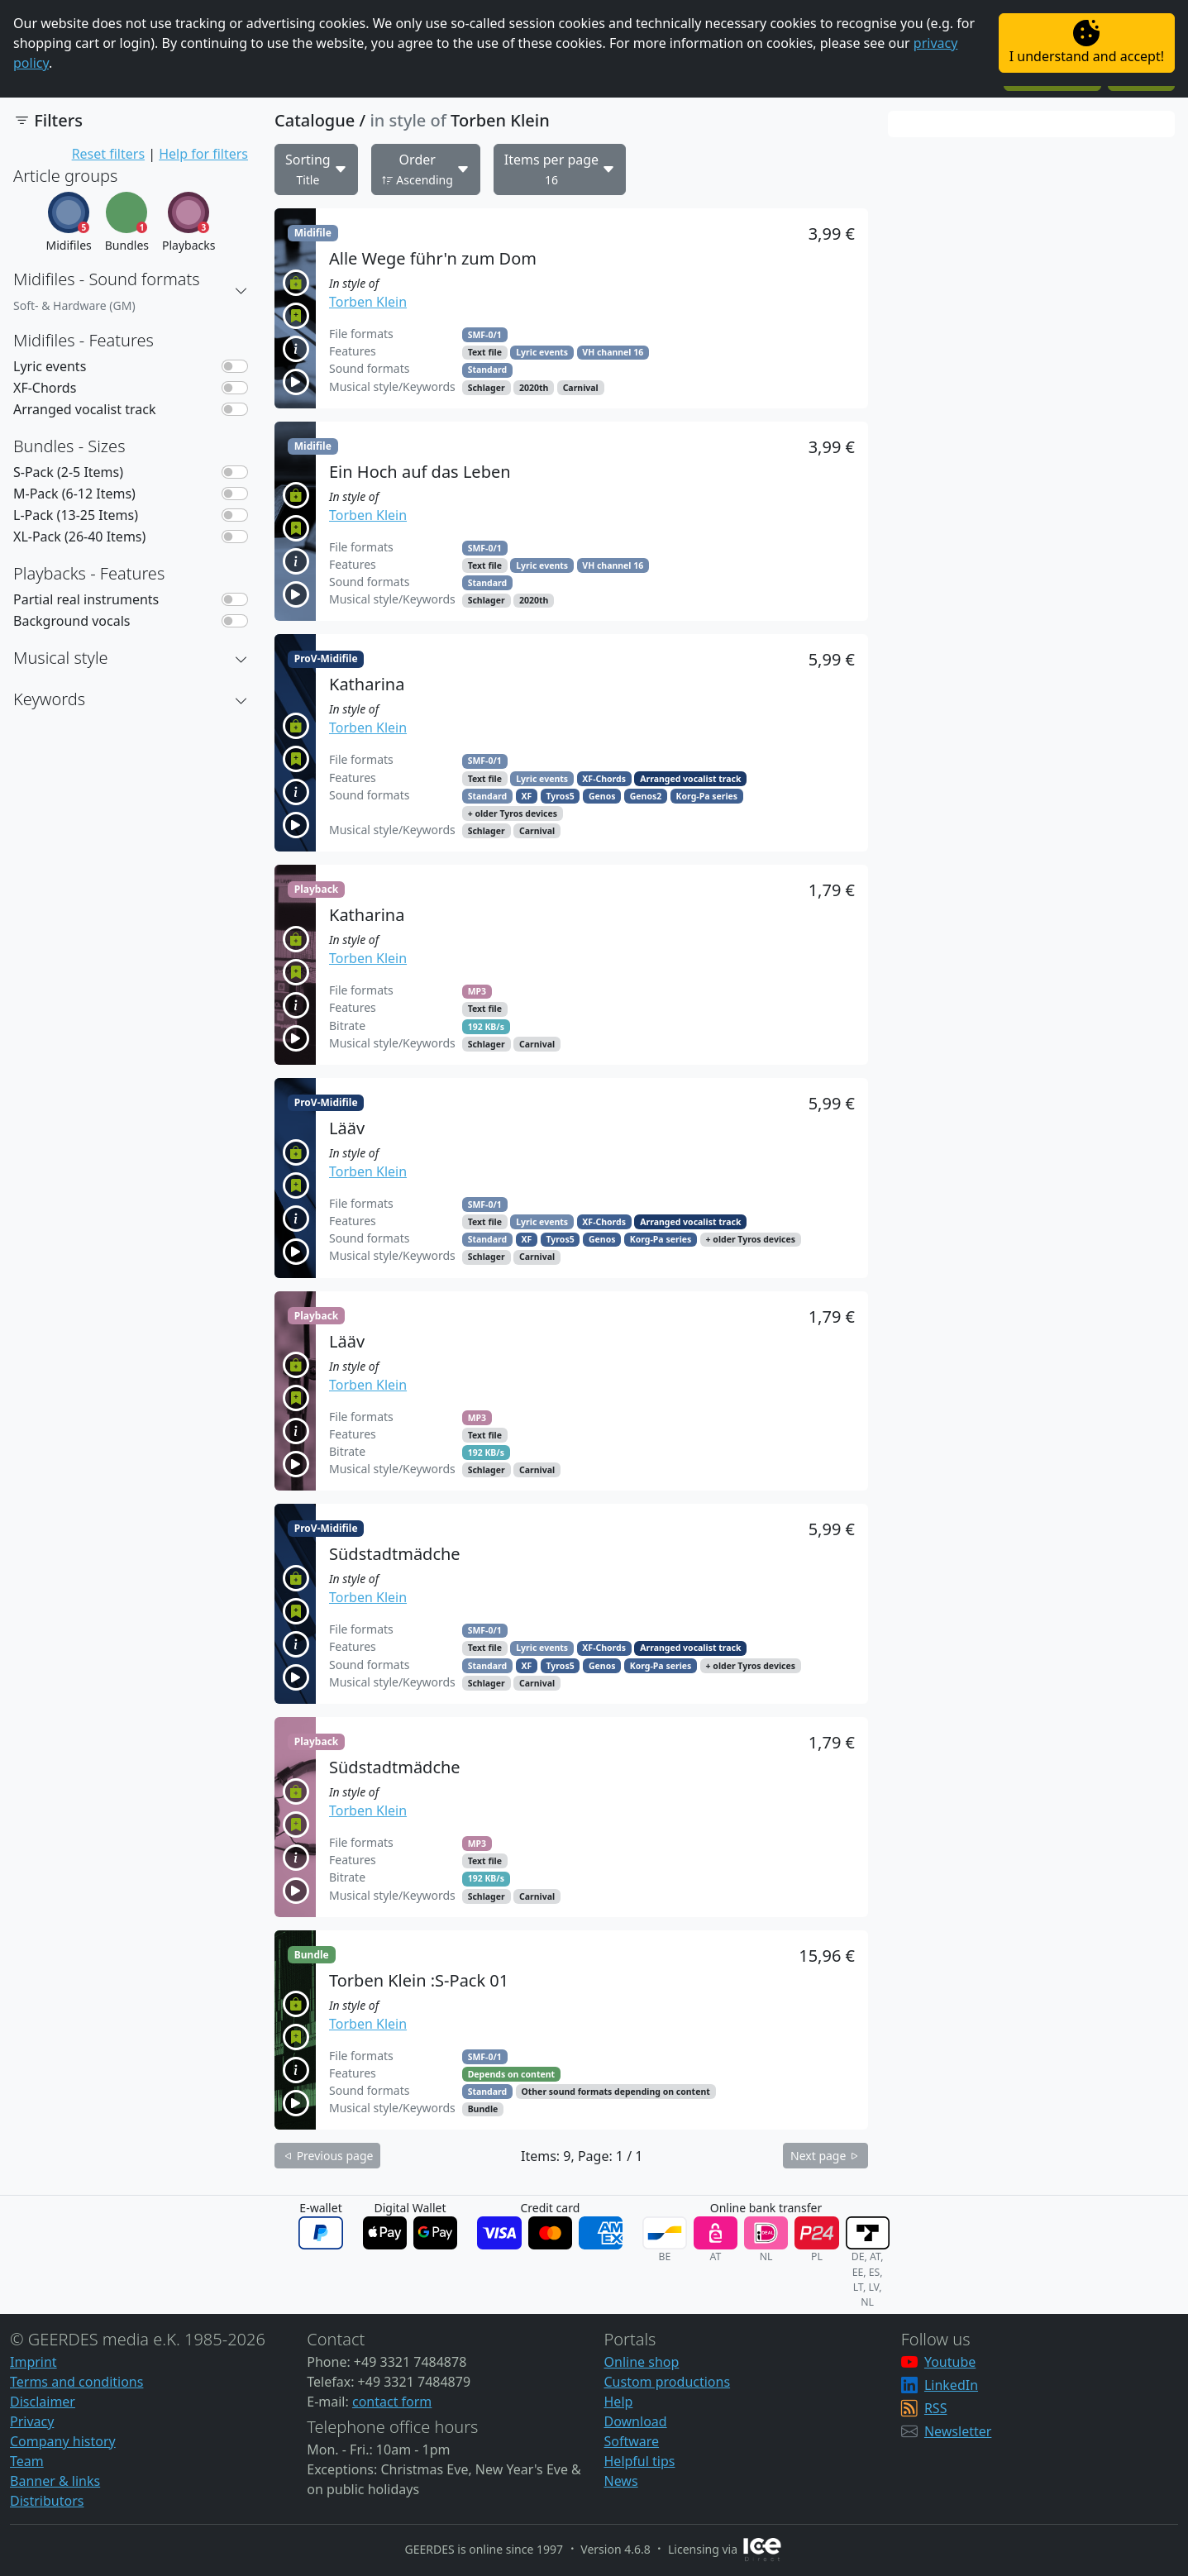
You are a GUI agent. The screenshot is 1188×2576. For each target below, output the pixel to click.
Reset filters (108, 154)
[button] (241, 291)
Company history (63, 2441)
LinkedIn (951, 2385)
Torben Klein (368, 302)
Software (632, 2441)
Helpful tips (639, 2461)
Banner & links (55, 2481)
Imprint (33, 2362)
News (621, 2481)
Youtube (950, 2362)
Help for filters (203, 154)
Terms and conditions (76, 2382)
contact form (392, 2401)
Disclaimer (42, 2401)
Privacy (32, 2421)
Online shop (642, 2362)
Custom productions (667, 2382)
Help (618, 2401)
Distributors (46, 2501)
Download (635, 2421)
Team (27, 2461)
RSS (935, 2408)
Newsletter (957, 2431)
